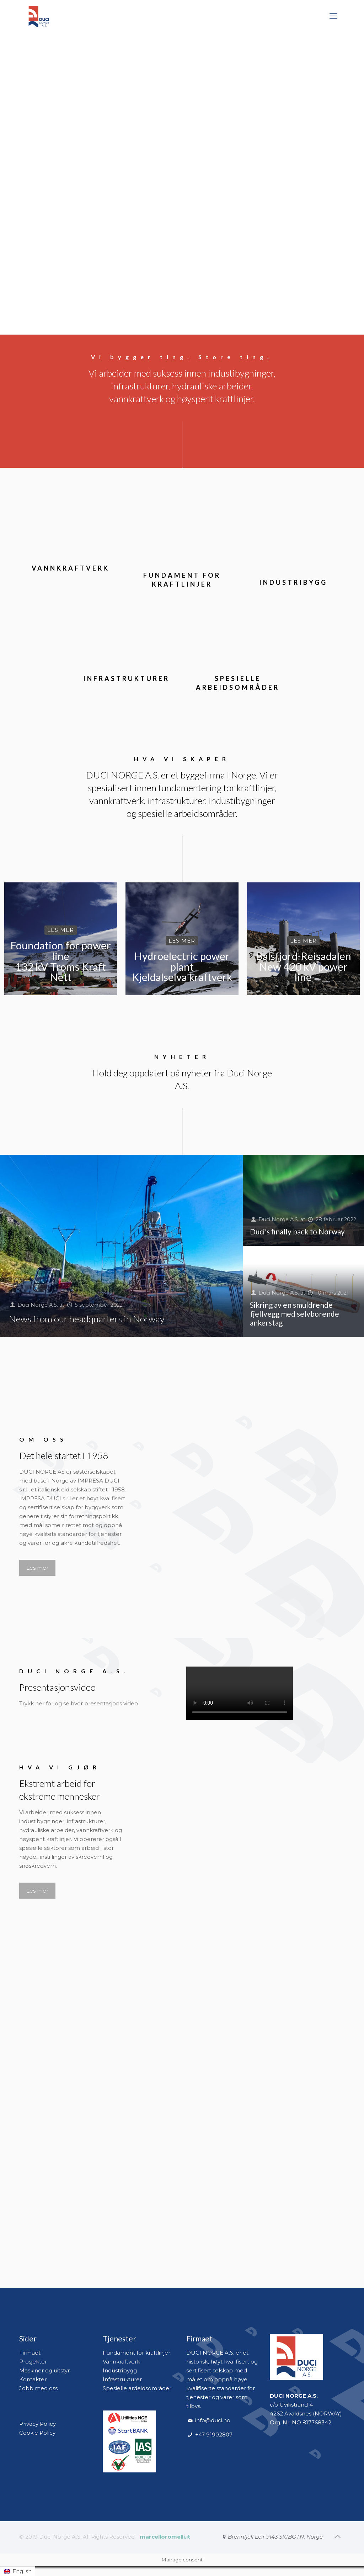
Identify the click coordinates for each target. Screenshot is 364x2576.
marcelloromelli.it (165, 2536)
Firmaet (30, 2352)
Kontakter (33, 2379)
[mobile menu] (333, 16)
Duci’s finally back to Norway (297, 1231)
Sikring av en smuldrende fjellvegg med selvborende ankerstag (294, 1313)
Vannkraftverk (121, 2361)
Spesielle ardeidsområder (137, 2388)
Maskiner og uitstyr (44, 2370)
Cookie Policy (37, 2432)
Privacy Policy (37, 2423)
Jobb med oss (38, 2388)
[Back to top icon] (337, 2536)
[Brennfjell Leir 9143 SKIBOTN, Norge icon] (271, 2536)
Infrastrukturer (122, 2379)
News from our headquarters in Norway (87, 1318)
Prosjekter (33, 2361)
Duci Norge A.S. (39, 1305)
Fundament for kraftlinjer (136, 2352)
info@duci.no (212, 2420)
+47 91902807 (213, 2434)
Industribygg (120, 2370)
